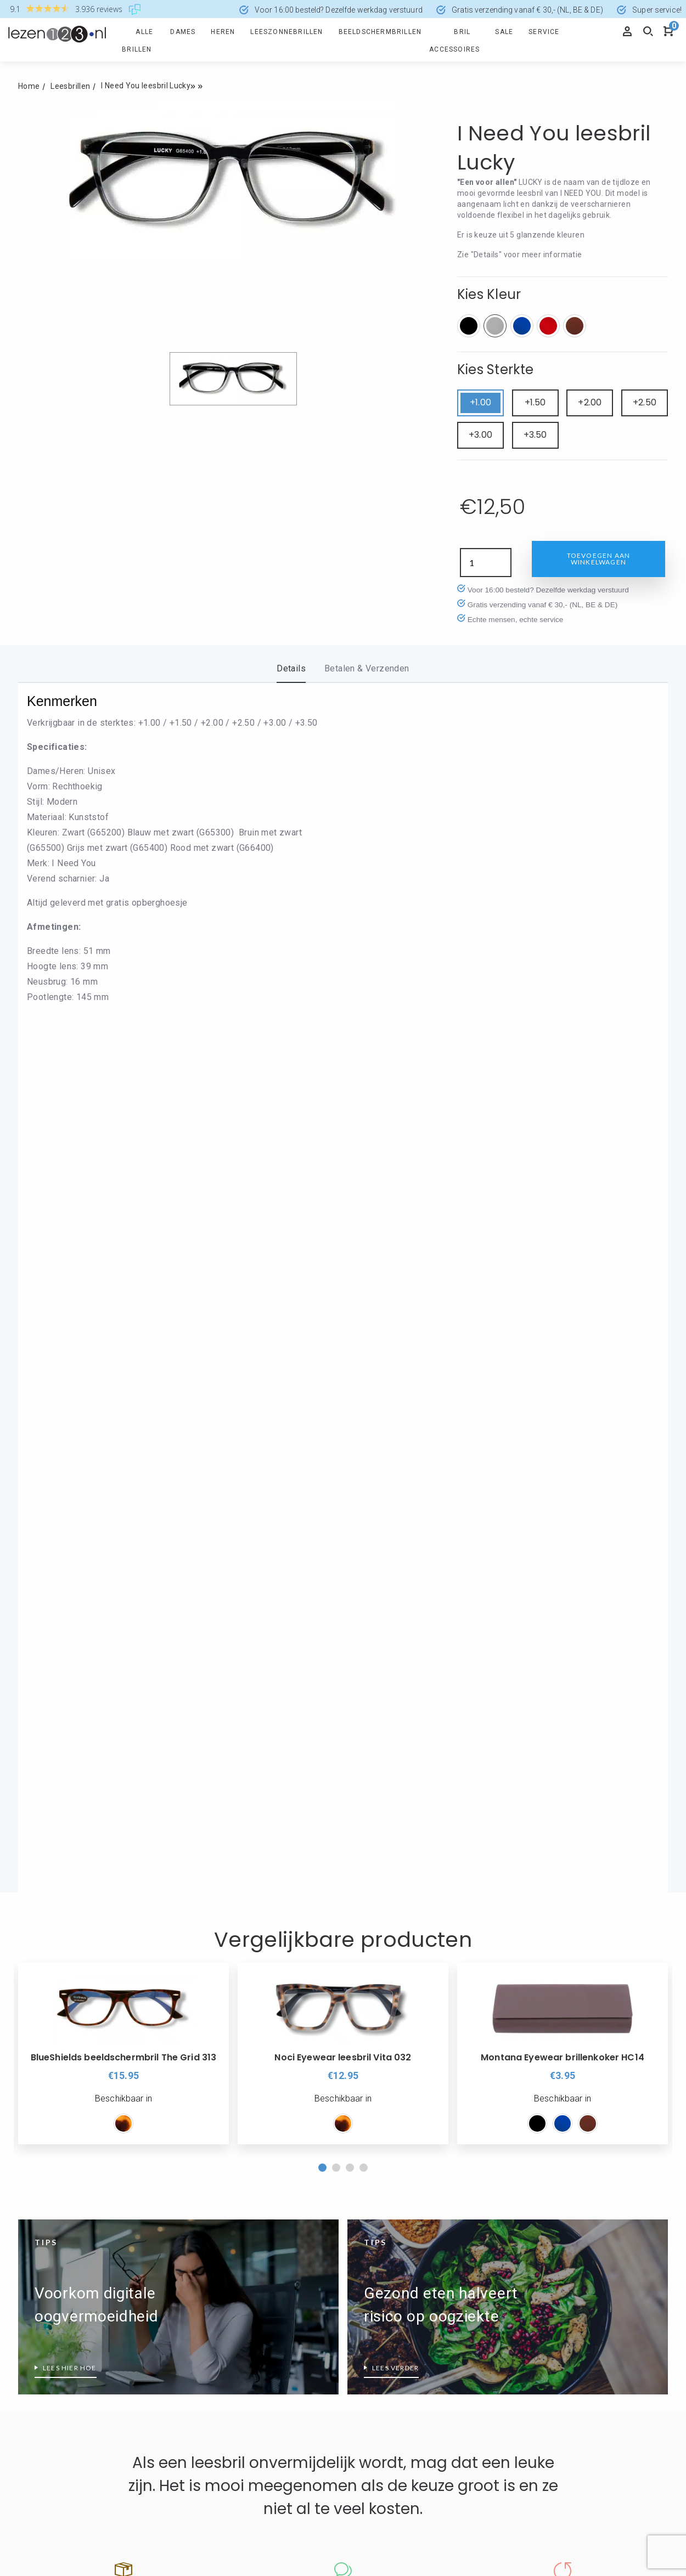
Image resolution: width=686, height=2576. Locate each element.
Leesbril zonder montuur (392, 2323)
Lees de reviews (343, 1822)
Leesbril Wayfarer (379, 2300)
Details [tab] (291, 668)
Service (543, 32)
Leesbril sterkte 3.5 (545, 2299)
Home (29, 86)
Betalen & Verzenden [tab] (366, 668)
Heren (223, 32)
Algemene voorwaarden (391, 1998)
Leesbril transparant (219, 2129)
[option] (123, 1233)
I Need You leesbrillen (222, 2389)
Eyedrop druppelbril (218, 2323)
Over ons (369, 1931)
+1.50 (535, 402)
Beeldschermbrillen (380, 32)
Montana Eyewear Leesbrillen (400, 2152)
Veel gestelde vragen (57, 2020)
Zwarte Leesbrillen (216, 2196)
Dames (182, 32)
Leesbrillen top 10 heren (63, 2233)
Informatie (209, 1931)
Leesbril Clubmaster (383, 2278)
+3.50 (535, 434)
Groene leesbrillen (51, 2381)
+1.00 (480, 402)
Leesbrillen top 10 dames (65, 2211)
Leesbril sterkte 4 (542, 2322)
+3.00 (480, 434)
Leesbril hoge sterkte (549, 2166)
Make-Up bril (369, 2344)
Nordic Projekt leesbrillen (392, 2174)
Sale (504, 32)
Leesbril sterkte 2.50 (548, 2255)
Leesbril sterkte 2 (542, 2233)
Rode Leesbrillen (213, 2152)
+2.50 (644, 402)
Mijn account (42, 1998)
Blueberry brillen (211, 2278)
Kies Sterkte (495, 369)
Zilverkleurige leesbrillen (227, 2174)
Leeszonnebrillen (286, 32)
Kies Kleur (489, 294)
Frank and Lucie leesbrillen (231, 2344)
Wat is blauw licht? (53, 2299)
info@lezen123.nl (379, 2484)
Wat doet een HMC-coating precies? (86, 2277)
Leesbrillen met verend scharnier (79, 2188)
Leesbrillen (70, 86)
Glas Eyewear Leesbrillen (228, 2367)
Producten (44, 1931)
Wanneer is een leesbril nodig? (75, 2255)
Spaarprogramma (50, 1976)
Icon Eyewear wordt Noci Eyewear (409, 2129)
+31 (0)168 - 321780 (385, 2470)
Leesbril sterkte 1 (542, 2188)
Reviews (362, 1976)
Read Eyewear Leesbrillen (393, 2196)
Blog (355, 2020)
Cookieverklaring (214, 1976)
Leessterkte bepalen (548, 2388)
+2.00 (589, 402)
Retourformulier (48, 1953)
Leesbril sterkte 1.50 (548, 2211)
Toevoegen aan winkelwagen (599, 558)
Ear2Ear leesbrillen (216, 2300)
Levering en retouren (221, 2020)
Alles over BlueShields (223, 2256)
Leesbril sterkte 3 (542, 2277)
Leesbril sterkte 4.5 (545, 2344)
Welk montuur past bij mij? (395, 2367)
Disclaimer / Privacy (220, 1998)
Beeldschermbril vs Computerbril (79, 2166)
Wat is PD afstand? (54, 2322)
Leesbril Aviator (375, 2256)
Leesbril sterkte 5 (542, 2366)
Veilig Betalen (208, 1953)
